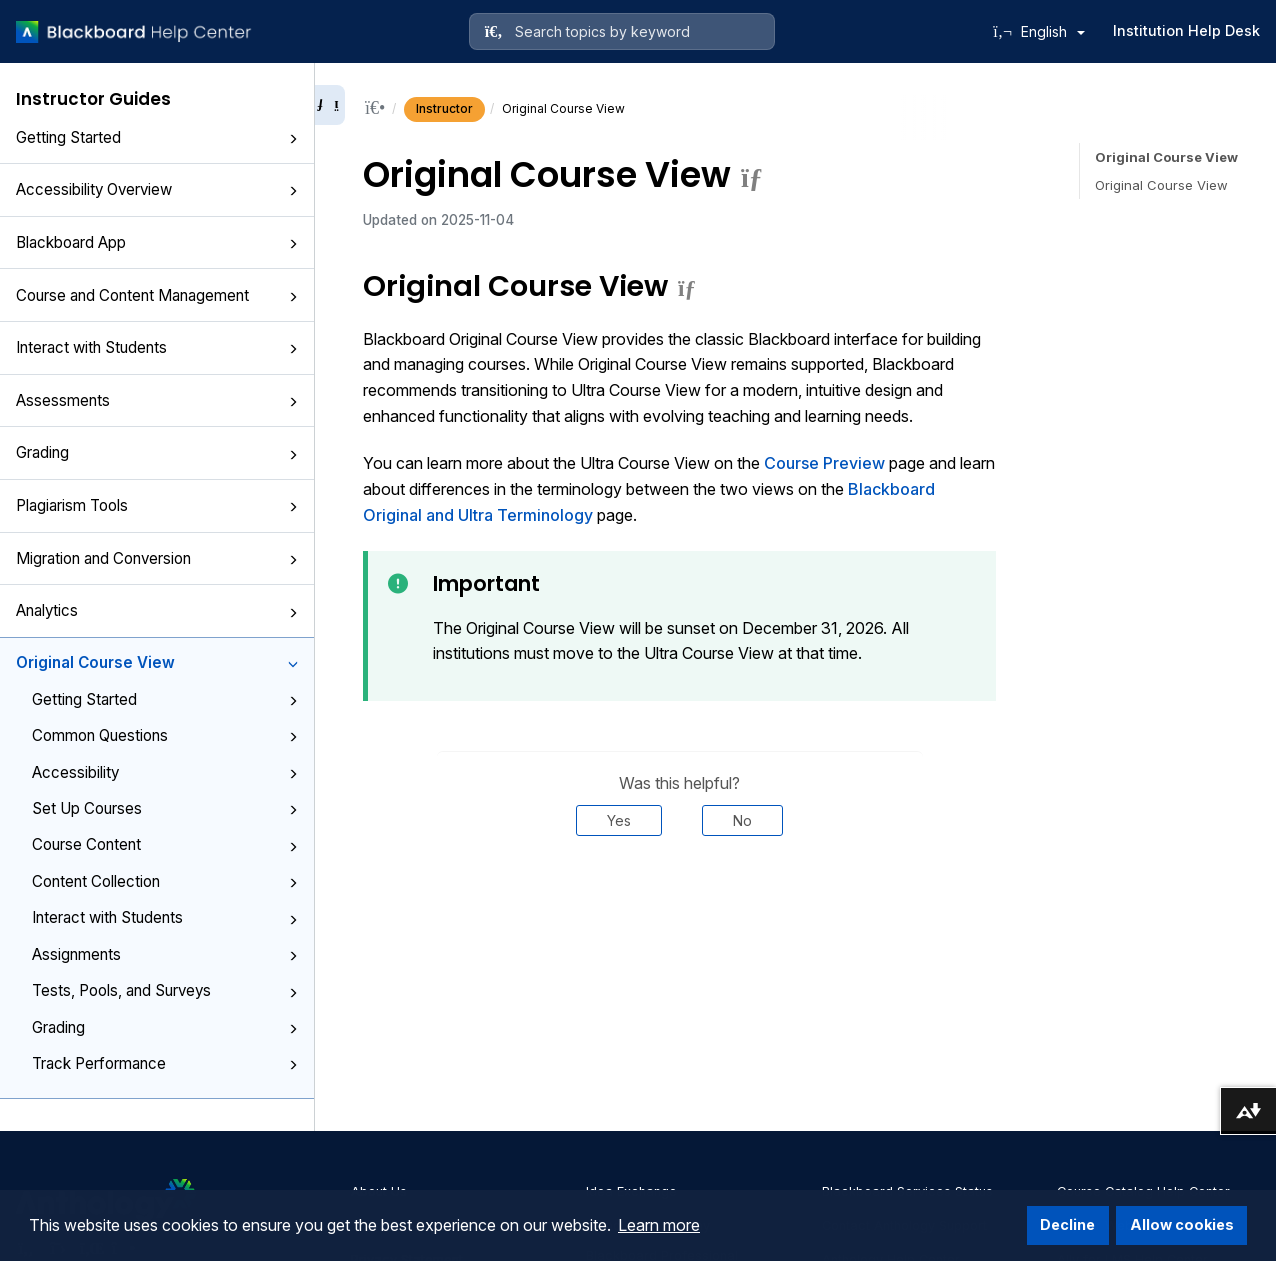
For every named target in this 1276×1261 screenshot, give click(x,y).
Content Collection (165, 881)
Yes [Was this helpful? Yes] (619, 820)
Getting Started (157, 137)
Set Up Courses (165, 808)
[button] (293, 139)
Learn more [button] (659, 1225)
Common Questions (165, 735)
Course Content (165, 844)
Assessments (157, 400)
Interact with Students (157, 347)
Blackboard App (157, 242)
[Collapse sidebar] (330, 105)
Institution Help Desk (1186, 30)
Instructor (444, 108)
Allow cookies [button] (1182, 1224)
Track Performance (165, 1063)
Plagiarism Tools (157, 505)
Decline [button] (1067, 1224)
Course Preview (824, 463)
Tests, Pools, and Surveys (165, 990)
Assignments (165, 954)
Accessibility (165, 772)
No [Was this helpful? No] (742, 820)
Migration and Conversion (157, 558)
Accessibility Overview (157, 189)
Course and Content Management (157, 295)
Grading (157, 452)
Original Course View (157, 662)
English (1053, 31)
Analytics (157, 610)
